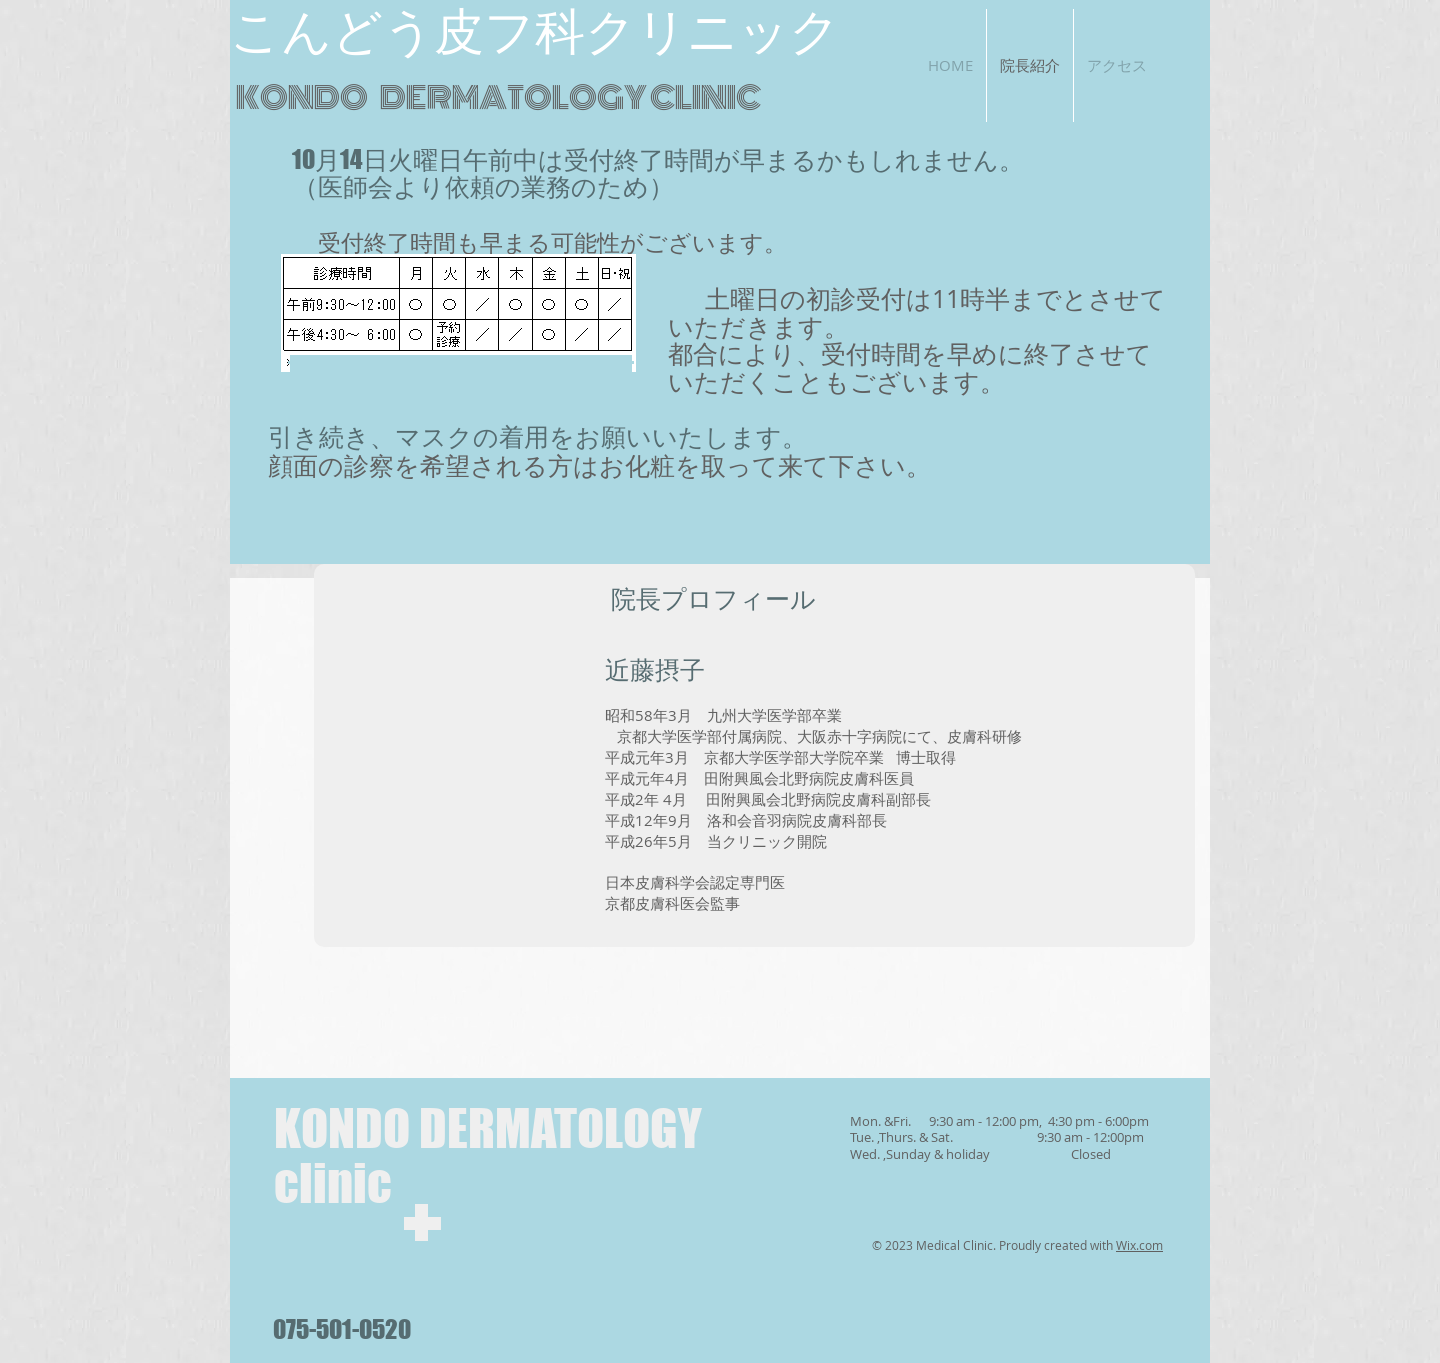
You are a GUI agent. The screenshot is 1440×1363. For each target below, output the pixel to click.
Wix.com (1139, 1245)
